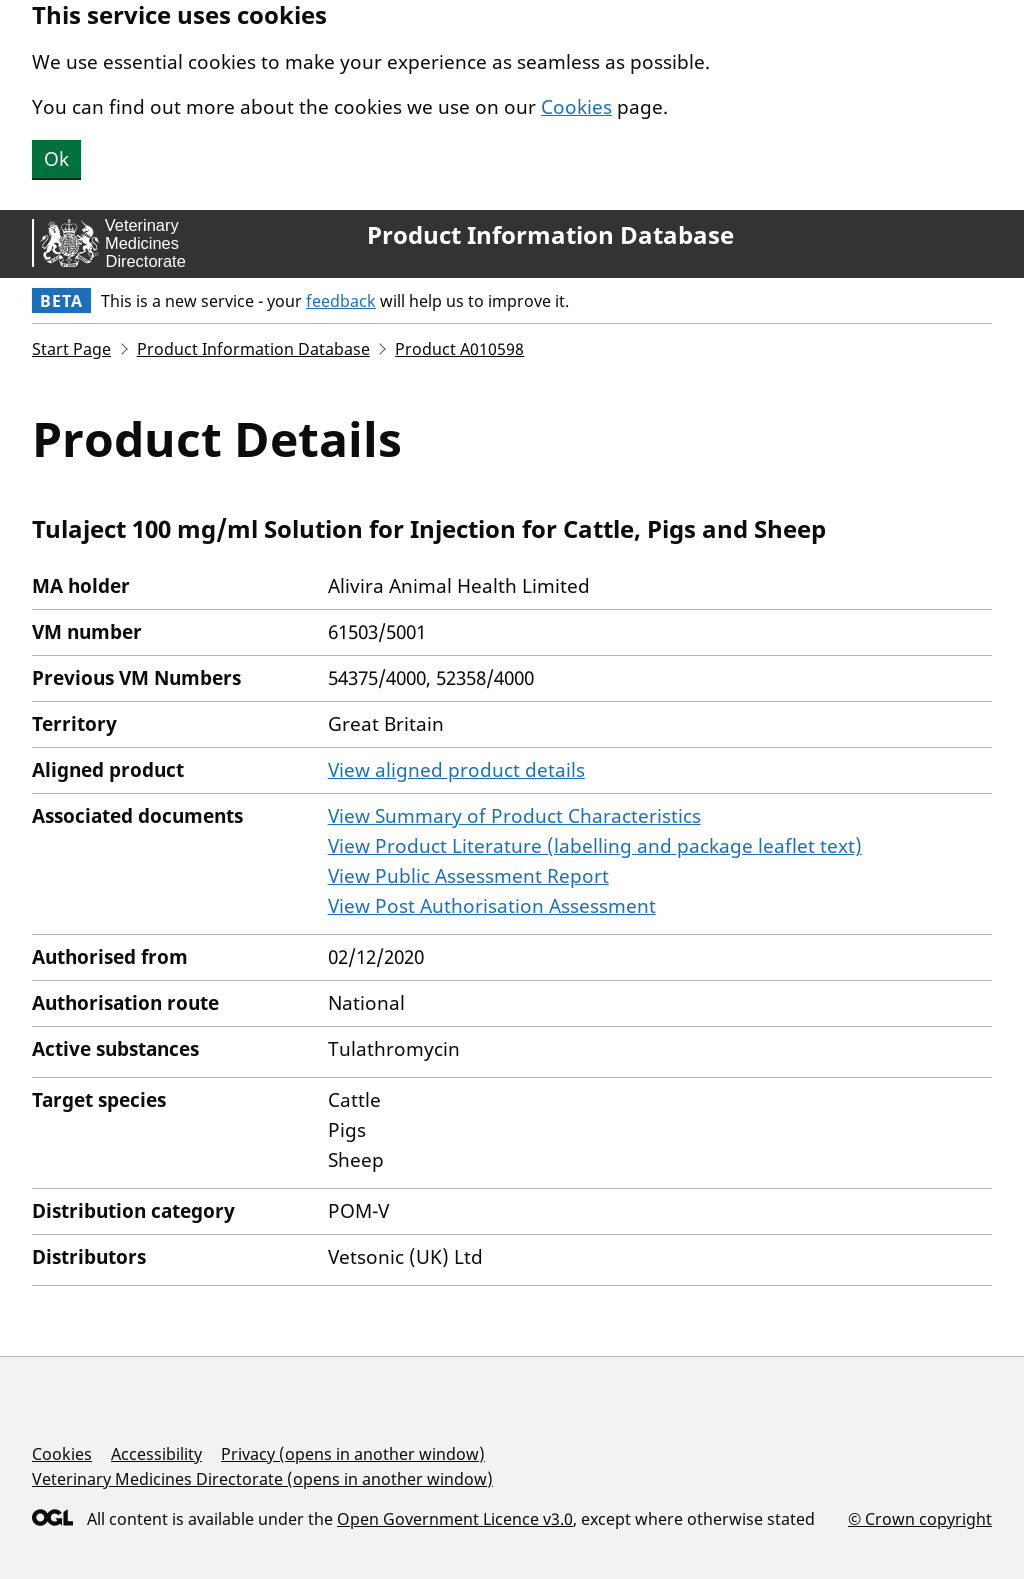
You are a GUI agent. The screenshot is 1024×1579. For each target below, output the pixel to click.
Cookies (576, 107)
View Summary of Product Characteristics (514, 816)
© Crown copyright (920, 1518)
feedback (341, 301)
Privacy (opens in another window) (353, 1454)
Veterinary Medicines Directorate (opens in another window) (262, 1479)
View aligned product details (456, 770)
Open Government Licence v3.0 (455, 1519)
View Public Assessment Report (468, 876)
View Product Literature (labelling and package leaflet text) (595, 846)
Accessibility (156, 1454)
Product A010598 (459, 349)
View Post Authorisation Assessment (492, 906)
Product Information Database (550, 235)
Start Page (71, 349)
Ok (56, 159)
